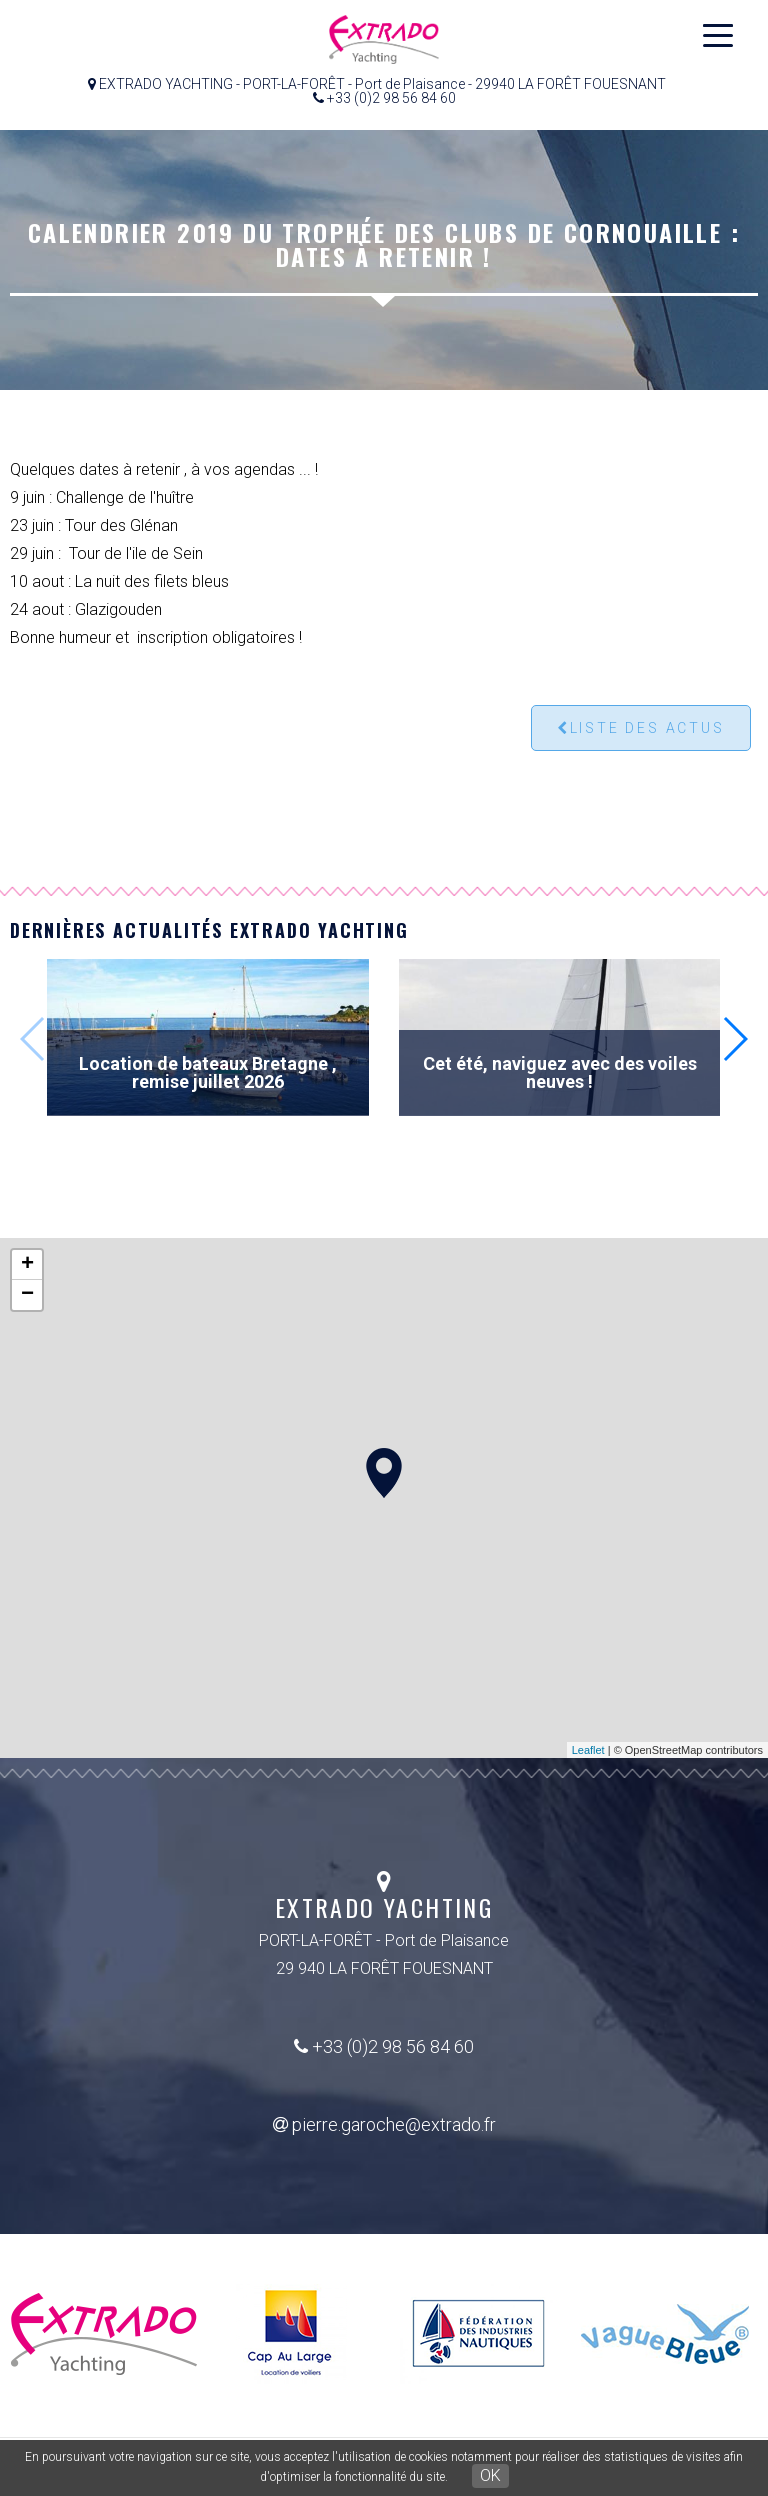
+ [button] (27, 1265)
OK (490, 2475)
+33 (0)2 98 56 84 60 (384, 2046)
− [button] (27, 1295)
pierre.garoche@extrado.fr (384, 2124)
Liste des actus (641, 728)
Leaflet (588, 1750)
